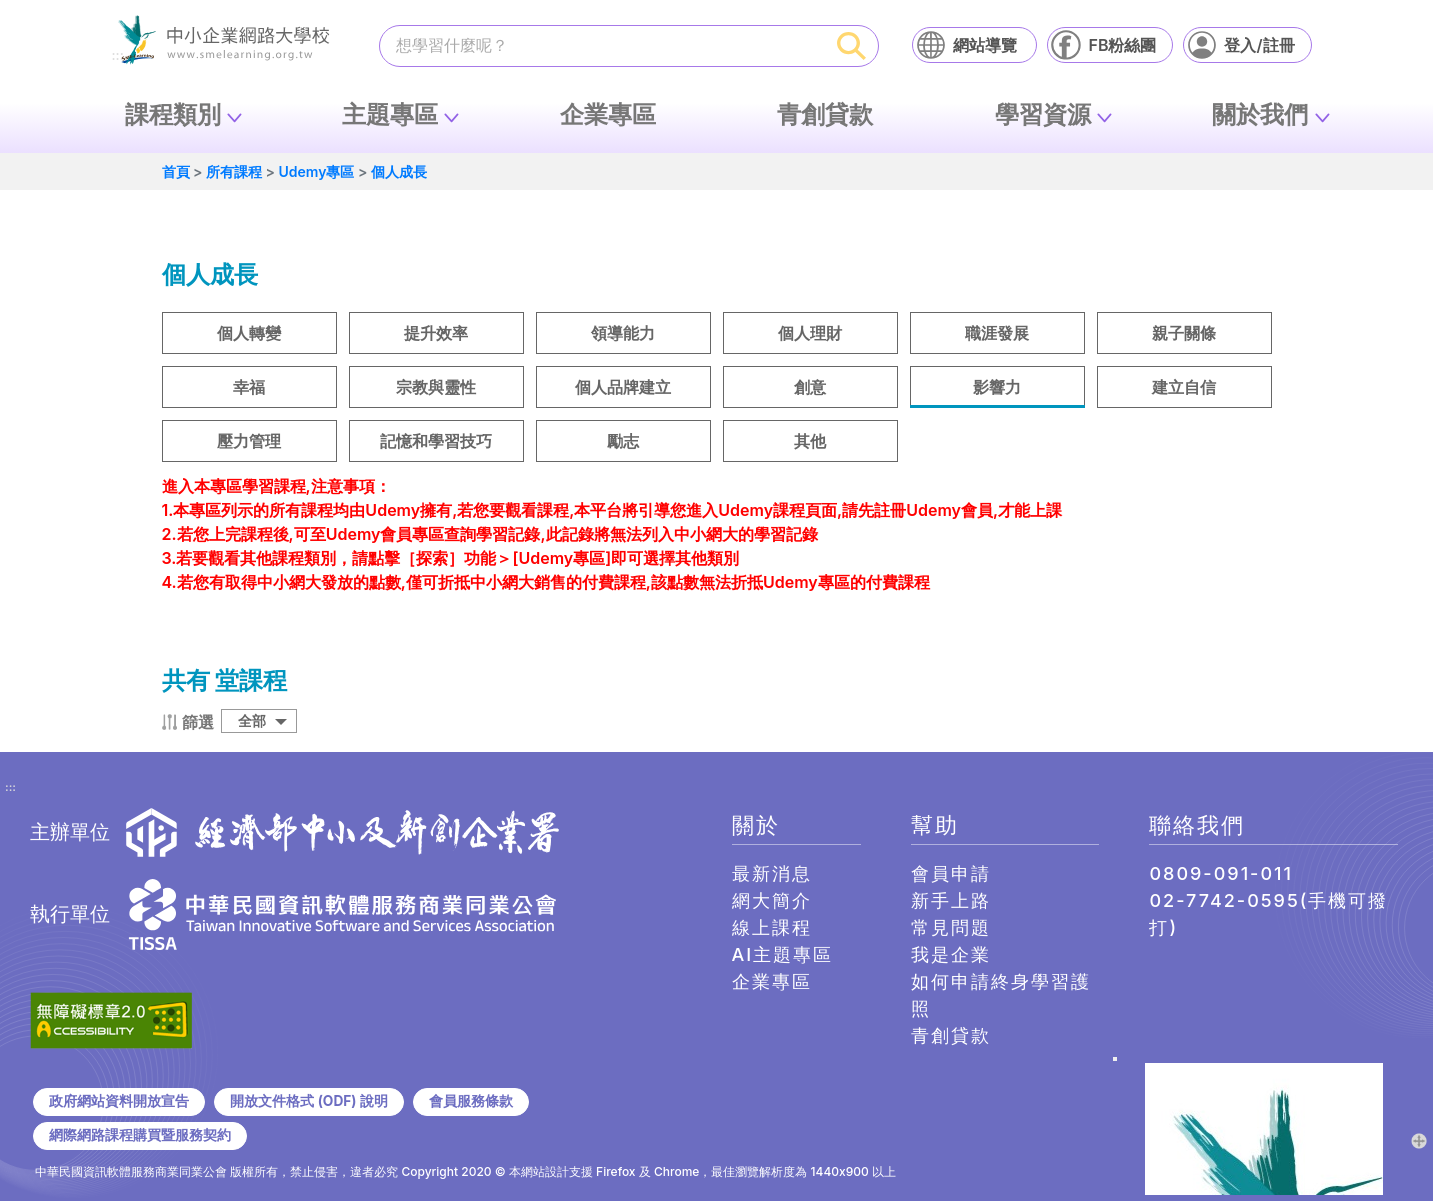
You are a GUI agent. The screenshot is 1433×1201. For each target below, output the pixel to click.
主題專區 (390, 114)
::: (10, 788)
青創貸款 (825, 114)
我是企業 (951, 954)
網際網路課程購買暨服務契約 (140, 1135)
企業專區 (608, 114)
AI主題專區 (783, 954)
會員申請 (951, 873)
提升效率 (436, 333)
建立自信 (1184, 387)
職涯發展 (997, 333)
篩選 (198, 722)
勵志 (623, 441)
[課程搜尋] (603, 45)
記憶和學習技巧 (436, 441)
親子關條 (1184, 333)
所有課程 (234, 171)
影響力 (997, 387)
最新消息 (772, 873)
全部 (252, 720)
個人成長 (399, 171)
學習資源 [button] (1043, 114)
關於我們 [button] (1260, 114)
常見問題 (951, 927)
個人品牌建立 (623, 387)
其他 (810, 441)
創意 (810, 387)
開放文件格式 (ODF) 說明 (308, 1101)
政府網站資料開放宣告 (119, 1101)
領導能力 (623, 333)
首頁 (176, 171)
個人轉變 (249, 333)
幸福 (249, 387)
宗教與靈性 (436, 387)
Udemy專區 (316, 171)
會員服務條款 (471, 1101)
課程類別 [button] (173, 114)
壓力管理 (249, 441)
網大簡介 (772, 900)
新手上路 (951, 900)
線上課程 (772, 927)
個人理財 (810, 333)
